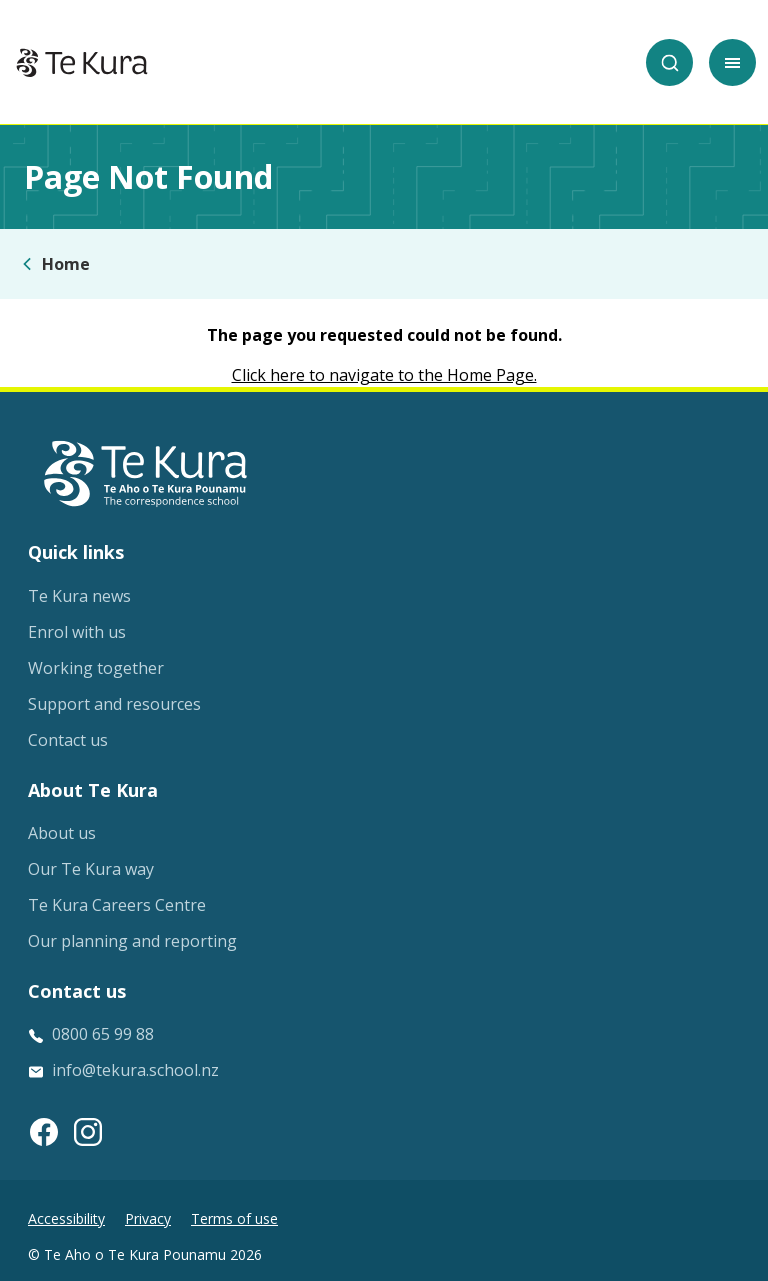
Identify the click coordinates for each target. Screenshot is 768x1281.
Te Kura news (79, 596)
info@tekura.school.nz (135, 1070)
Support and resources (114, 704)
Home (66, 264)
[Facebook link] (44, 1132)
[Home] (82, 63)
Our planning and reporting (132, 941)
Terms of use (234, 1218)
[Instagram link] (88, 1132)
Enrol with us (77, 632)
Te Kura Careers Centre (117, 905)
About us (62, 833)
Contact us (68, 740)
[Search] (669, 62)
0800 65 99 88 (103, 1034)
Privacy (148, 1218)
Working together (96, 668)
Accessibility (66, 1218)
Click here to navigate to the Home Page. (384, 375)
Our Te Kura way (91, 869)
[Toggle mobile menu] (732, 62)
